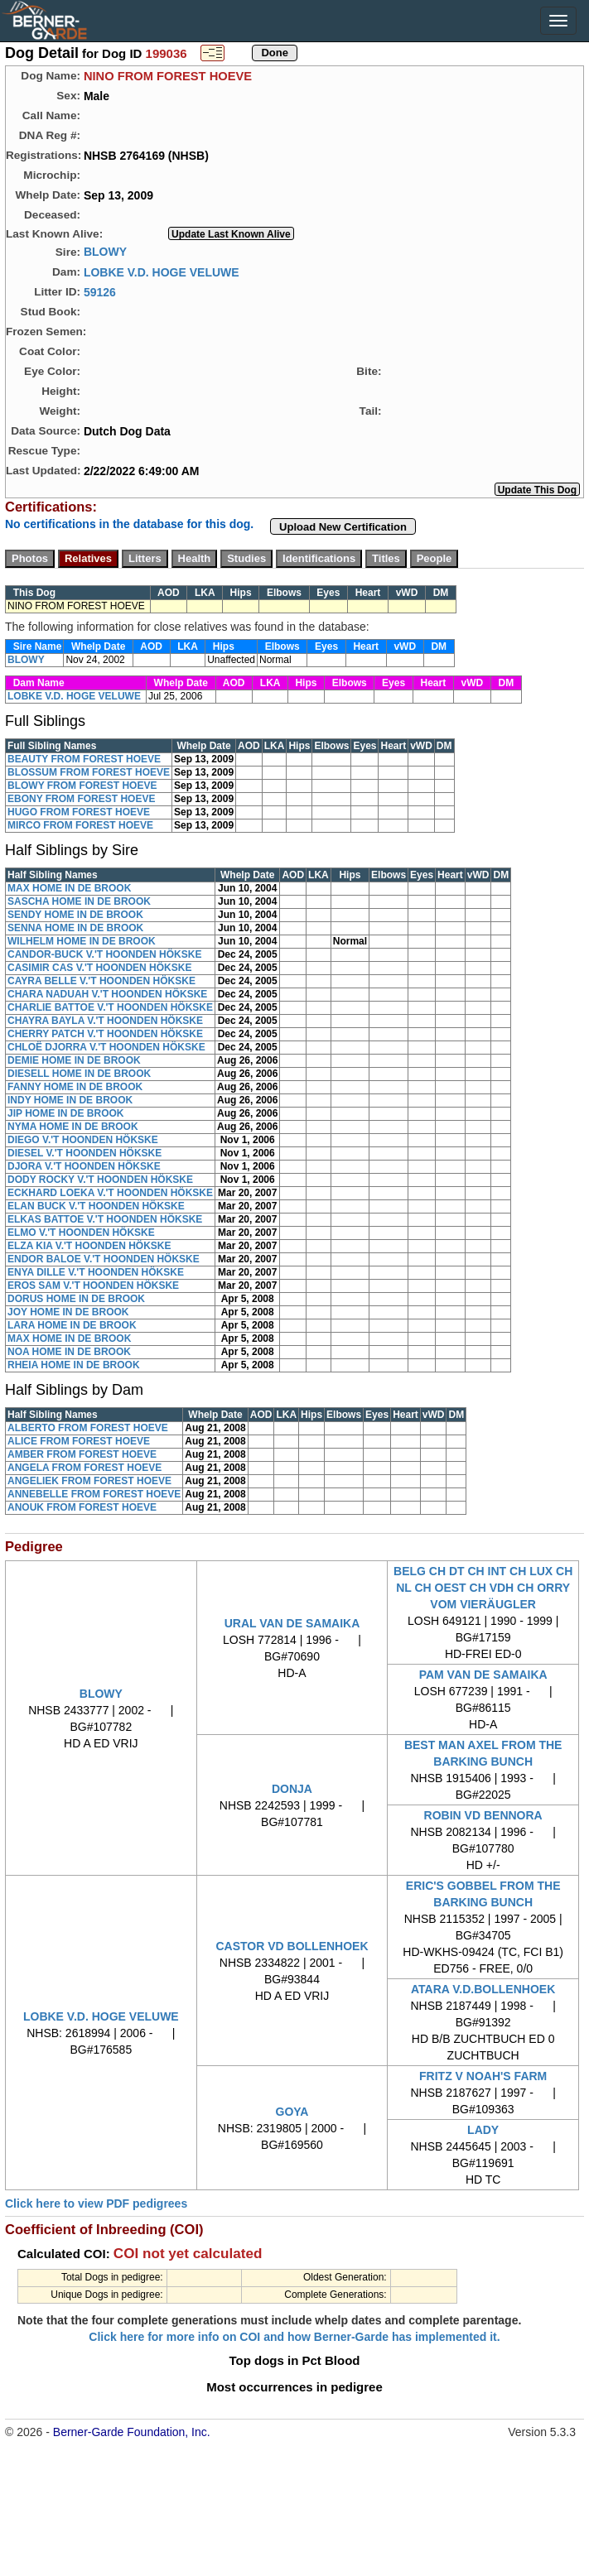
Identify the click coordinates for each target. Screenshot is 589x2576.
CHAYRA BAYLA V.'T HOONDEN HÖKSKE (105, 1020)
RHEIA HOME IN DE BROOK (73, 1365)
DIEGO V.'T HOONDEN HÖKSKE (82, 1140)
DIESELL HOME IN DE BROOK (79, 1073)
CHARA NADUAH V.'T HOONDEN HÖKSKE (107, 994)
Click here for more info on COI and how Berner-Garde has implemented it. (294, 2336)
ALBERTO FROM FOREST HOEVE (87, 1428)
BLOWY (105, 251)
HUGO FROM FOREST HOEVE (78, 812)
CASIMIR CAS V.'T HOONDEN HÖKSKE (99, 967)
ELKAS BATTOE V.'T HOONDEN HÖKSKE (104, 1219)
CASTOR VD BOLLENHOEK (291, 1946)
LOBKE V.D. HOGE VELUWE (161, 271)
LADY (483, 2129)
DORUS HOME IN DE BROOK (76, 1299)
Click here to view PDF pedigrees (96, 2203)
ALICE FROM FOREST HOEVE (78, 1441)
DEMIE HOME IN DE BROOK (74, 1060)
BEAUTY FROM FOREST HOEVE (84, 759)
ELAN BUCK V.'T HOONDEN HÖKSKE (96, 1206)
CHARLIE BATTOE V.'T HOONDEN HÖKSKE (110, 1007)
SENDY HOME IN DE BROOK (75, 914)
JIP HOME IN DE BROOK (65, 1113)
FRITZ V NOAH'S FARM (483, 2076)
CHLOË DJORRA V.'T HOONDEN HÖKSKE (106, 1047)
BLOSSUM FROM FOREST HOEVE (88, 772)
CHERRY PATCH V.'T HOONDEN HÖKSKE (105, 1034)
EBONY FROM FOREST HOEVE (81, 799)
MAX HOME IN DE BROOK (69, 888)
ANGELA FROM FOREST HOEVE (84, 1467)
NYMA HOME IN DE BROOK (72, 1126)
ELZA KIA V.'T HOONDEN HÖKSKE (89, 1246)
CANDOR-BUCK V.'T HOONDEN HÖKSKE (104, 954)
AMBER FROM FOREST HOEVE (82, 1454)
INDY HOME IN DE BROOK (70, 1100)
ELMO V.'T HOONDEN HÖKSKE (81, 1232)
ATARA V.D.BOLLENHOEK (483, 1989)
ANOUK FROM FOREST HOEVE (82, 1507)
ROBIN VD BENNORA (483, 1815)
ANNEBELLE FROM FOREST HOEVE (94, 1494)
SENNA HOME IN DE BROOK (75, 928)
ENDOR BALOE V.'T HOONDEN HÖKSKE (103, 1259)
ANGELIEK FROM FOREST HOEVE (89, 1481)
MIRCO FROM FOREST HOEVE (80, 825)
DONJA (292, 1788)
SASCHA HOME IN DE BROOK (79, 901)
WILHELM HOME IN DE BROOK (81, 941)
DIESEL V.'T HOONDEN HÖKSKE (84, 1153)
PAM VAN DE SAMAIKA (483, 1674)
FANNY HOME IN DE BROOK (74, 1087)
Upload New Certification (343, 527)
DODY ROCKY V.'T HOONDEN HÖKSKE (100, 1179)
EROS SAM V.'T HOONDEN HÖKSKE (93, 1285)
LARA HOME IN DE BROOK (72, 1325)
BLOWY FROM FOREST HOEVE (82, 785)
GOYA (292, 2111)
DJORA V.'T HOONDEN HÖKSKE (84, 1166)
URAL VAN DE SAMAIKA (292, 1623)
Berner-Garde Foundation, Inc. (131, 2432)
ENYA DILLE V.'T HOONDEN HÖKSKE (95, 1272)
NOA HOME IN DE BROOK (69, 1352)
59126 (100, 291)
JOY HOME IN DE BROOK (67, 1312)
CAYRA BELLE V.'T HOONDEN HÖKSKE (101, 981)
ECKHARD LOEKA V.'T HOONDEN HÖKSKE (110, 1193)
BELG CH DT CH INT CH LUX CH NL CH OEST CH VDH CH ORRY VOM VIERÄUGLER (482, 1587)
